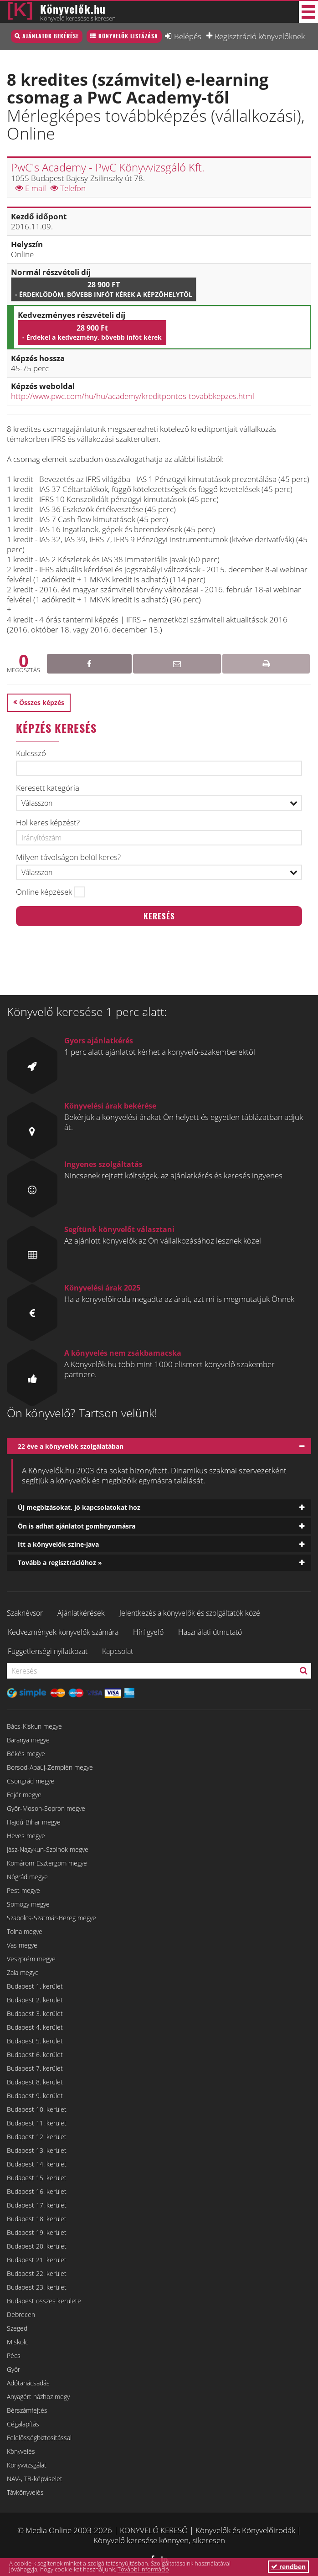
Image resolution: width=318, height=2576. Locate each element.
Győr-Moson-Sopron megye (46, 1808)
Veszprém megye (31, 1958)
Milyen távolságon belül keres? (68, 857)
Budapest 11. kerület (37, 2123)
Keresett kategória (47, 788)
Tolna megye (24, 1931)
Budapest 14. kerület (37, 2164)
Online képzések (44, 892)
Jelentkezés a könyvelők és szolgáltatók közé (189, 1613)
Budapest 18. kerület (37, 2218)
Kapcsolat (117, 1651)
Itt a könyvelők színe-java (58, 1544)
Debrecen (21, 2314)
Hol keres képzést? (48, 823)
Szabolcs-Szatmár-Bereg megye (51, 1917)
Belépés (187, 36)
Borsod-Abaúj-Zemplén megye (50, 1767)
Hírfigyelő (148, 1632)
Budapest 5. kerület (35, 2041)
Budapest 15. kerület (37, 2177)
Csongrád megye (30, 1781)
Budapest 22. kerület (37, 2273)
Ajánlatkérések (81, 1613)
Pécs (14, 2355)
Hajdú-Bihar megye (34, 1822)
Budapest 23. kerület (37, 2287)
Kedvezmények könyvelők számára (63, 1632)
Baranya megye (28, 1740)
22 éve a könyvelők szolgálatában (70, 1446)
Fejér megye (24, 1794)
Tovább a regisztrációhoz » (60, 1562)
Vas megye (22, 1945)
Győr (13, 2369)
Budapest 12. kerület (37, 2136)
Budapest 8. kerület (35, 2082)
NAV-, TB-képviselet (34, 2478)
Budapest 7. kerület (35, 2068)
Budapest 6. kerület (35, 2054)
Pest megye (23, 1890)
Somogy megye (28, 1904)
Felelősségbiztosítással (39, 2437)
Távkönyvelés (25, 2492)
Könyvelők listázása (128, 36)
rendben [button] (288, 2566)
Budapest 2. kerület (35, 1999)
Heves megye (26, 1835)
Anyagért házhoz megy (38, 2396)
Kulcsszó (31, 753)
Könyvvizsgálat (26, 2465)
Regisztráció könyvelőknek (260, 36)
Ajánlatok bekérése (50, 36)
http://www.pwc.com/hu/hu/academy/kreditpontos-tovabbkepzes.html (132, 396)
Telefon (68, 188)
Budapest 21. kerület (37, 2259)
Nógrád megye (27, 1876)
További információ (143, 2569)
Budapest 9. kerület (35, 2095)
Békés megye (26, 1753)
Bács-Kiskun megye (34, 1726)
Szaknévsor (25, 1613)
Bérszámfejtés (27, 2410)
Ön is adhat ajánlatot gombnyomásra (76, 1526)
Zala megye (23, 1972)
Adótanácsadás (28, 2383)
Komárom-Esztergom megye (47, 1863)
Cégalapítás (23, 2424)
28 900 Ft (103, 289)
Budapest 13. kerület (37, 2150)
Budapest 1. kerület (35, 1986)
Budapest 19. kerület (37, 2232)
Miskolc (17, 2342)
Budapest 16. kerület (37, 2191)
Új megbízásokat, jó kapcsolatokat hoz (79, 1507)
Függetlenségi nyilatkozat (47, 1651)
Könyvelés (21, 2451)
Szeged (17, 2328)
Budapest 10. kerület (37, 2109)
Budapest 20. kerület (37, 2246)
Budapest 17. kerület (37, 2205)
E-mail (30, 188)
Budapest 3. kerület (35, 2013)
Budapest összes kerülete (44, 2300)
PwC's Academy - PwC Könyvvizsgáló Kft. (108, 167)
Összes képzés (41, 702)
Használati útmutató (210, 1632)
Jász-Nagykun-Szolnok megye (47, 1849)
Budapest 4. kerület (35, 2027)
